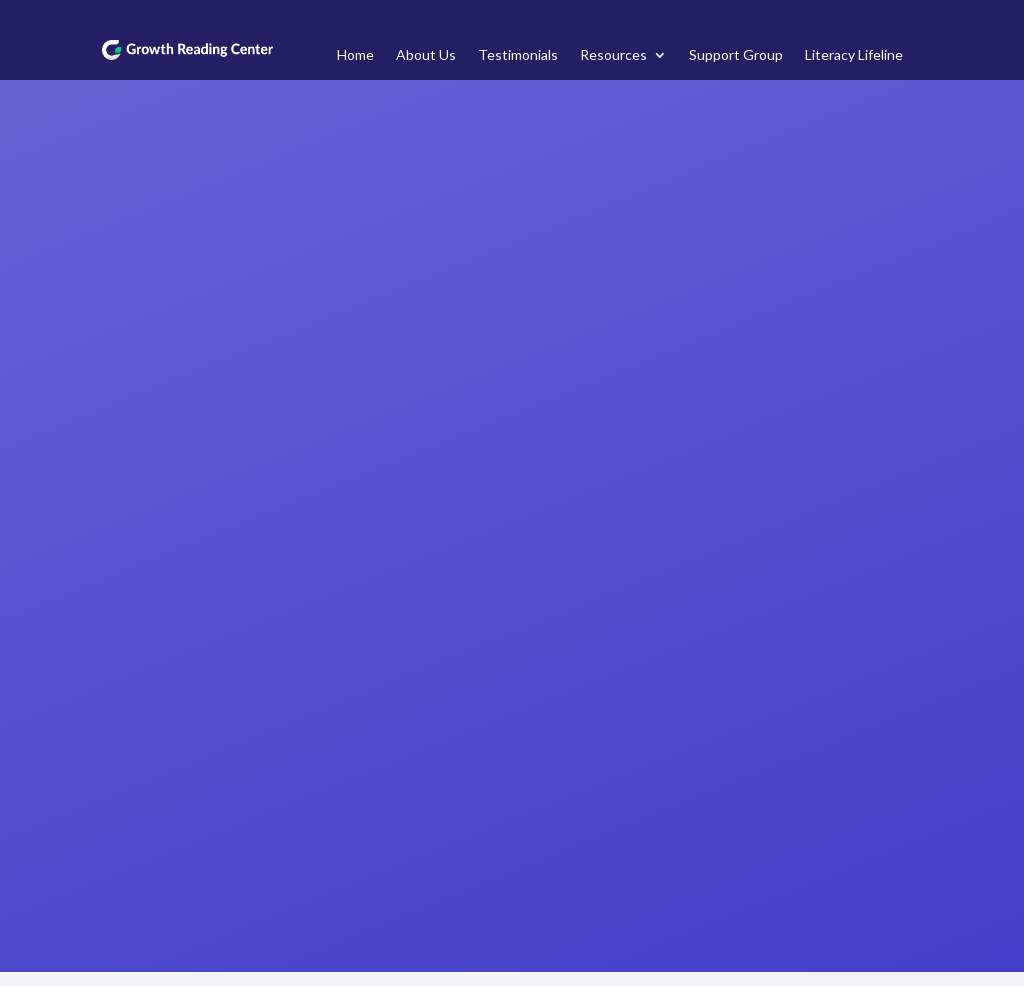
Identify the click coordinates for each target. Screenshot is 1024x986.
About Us (426, 55)
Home (355, 55)
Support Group (736, 55)
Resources (613, 55)
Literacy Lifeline (854, 55)
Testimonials (518, 55)
